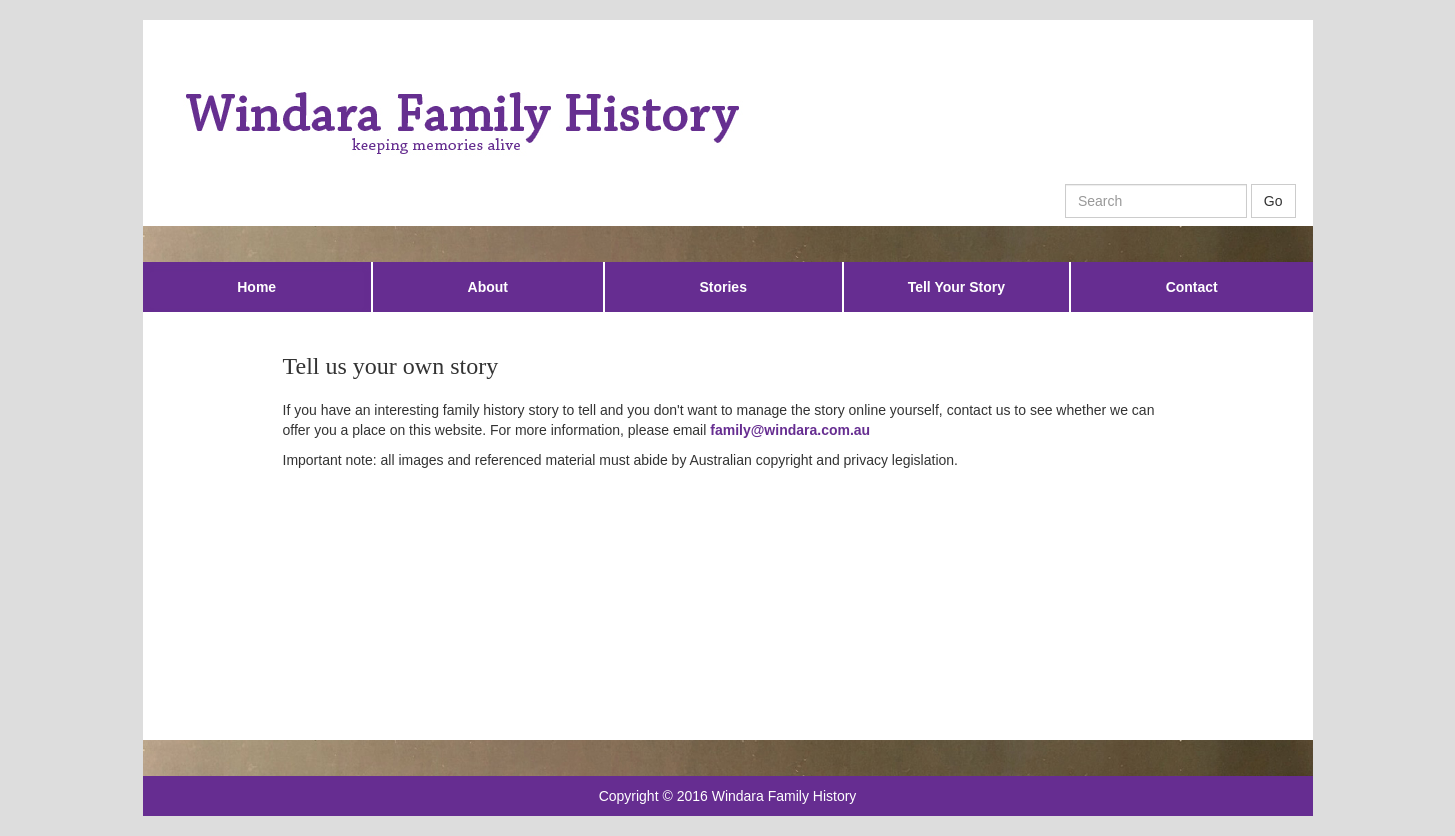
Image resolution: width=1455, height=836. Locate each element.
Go (1273, 201)
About (488, 287)
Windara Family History (784, 796)
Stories (722, 287)
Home (256, 287)
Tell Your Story (956, 287)
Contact (1192, 287)
